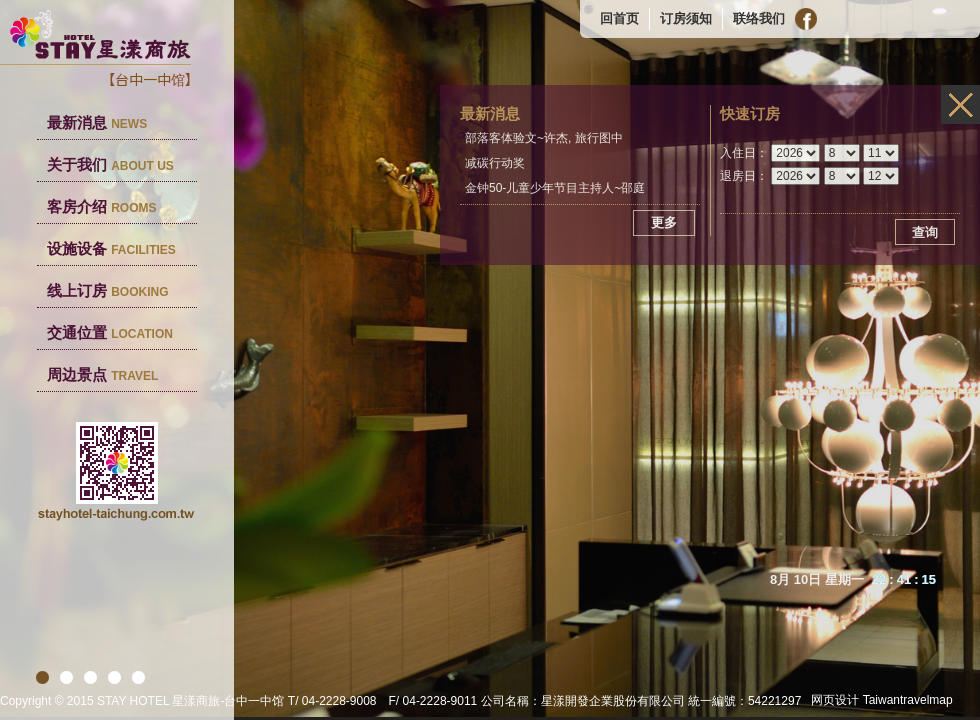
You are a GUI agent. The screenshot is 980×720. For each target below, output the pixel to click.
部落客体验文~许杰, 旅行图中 (544, 138)
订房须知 (686, 18)
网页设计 (835, 700)
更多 (664, 222)
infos (960, 104)
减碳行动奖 (495, 163)
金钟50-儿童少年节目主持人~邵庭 (555, 188)
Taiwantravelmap (908, 700)
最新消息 (97, 122)
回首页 (619, 18)
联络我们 (759, 18)
